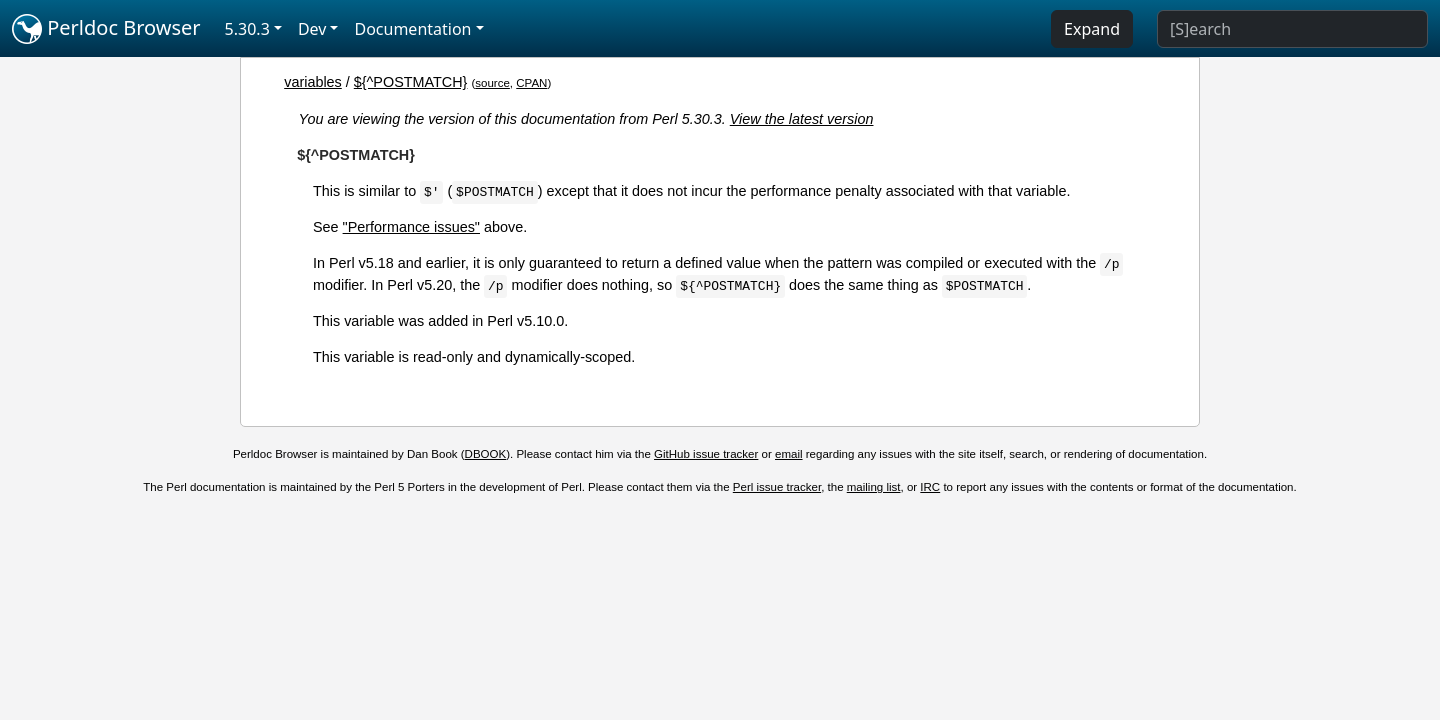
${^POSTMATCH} (411, 82)
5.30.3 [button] (247, 29)
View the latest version (802, 119)
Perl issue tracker (777, 487)
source (492, 83)
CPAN (531, 83)
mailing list (874, 487)
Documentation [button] (412, 29)
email (789, 454)
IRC (930, 487)
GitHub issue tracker (706, 454)
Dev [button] (312, 29)
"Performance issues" (411, 227)
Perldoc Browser (106, 29)
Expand (1092, 29)
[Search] (1292, 29)
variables (313, 82)
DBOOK (486, 454)
